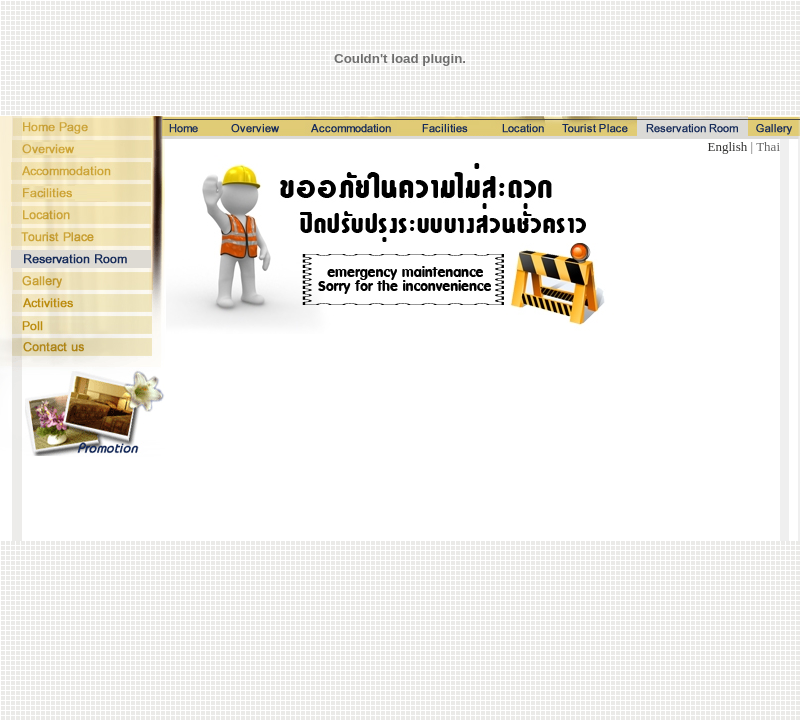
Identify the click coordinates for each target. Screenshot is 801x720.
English (729, 146)
